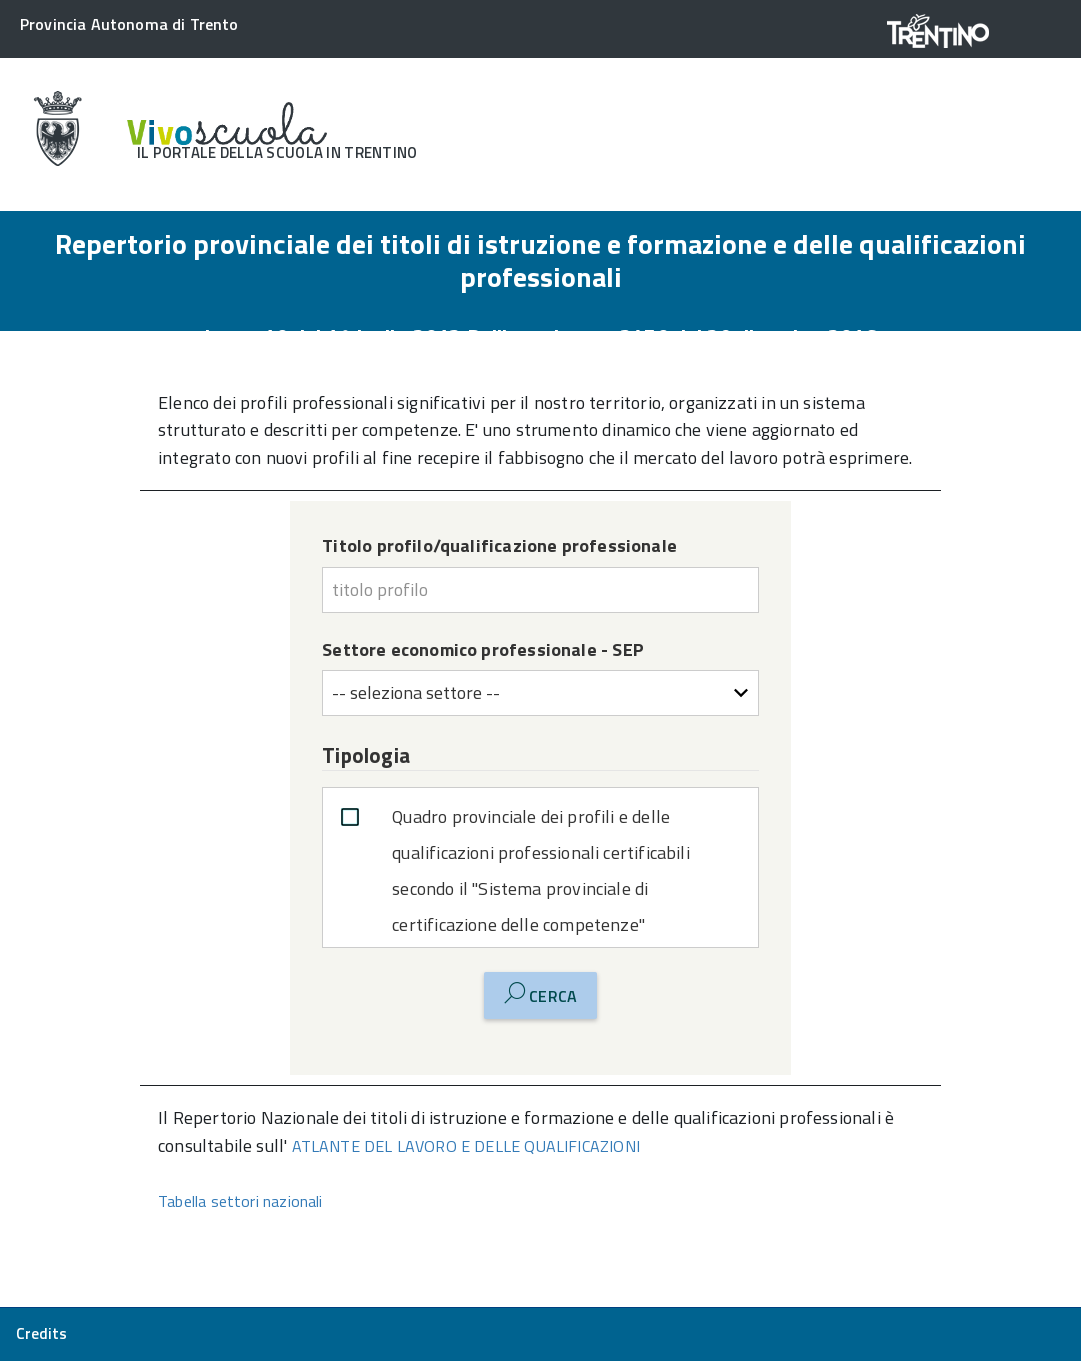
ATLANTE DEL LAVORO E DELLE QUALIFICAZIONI (466, 1146)
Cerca (540, 995)
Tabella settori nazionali (240, 1201)
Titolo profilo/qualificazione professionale (499, 546)
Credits (41, 1333)
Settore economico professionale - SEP (483, 650)
